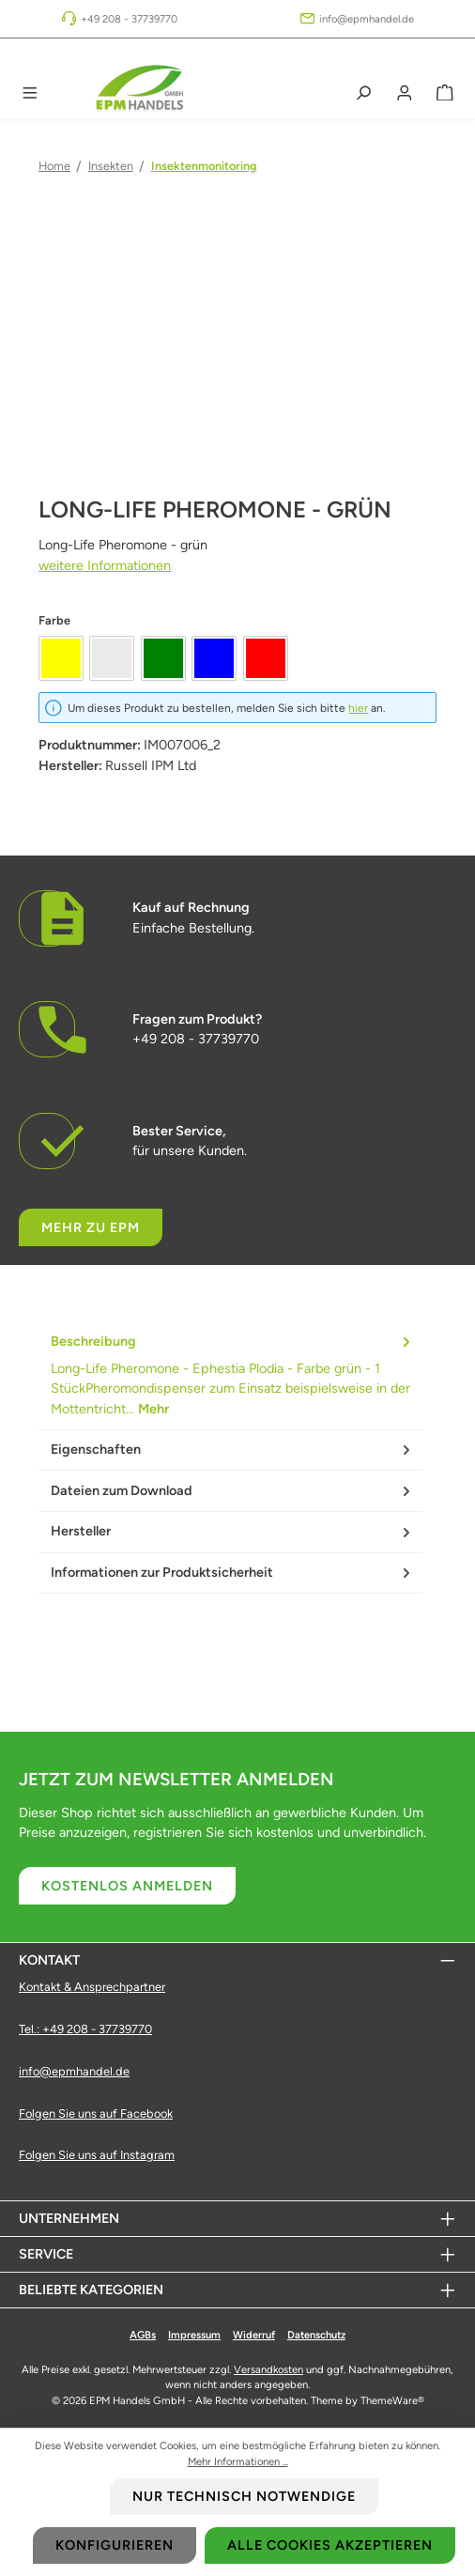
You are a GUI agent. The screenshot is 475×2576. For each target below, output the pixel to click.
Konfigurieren (114, 2545)
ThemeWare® (392, 2400)
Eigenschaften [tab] (232, 1450)
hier (358, 708)
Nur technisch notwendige (244, 2496)
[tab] (230, 1376)
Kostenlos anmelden (127, 1885)
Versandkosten (268, 2369)
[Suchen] (363, 93)
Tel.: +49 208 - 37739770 (85, 2029)
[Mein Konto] (404, 93)
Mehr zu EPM (90, 1227)
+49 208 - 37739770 (129, 18)
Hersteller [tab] (232, 1532)
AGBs (143, 2334)
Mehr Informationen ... (238, 2461)
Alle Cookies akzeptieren (330, 2545)
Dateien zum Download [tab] (232, 1491)
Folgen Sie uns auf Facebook (96, 2113)
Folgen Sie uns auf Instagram (97, 2155)
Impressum (194, 2334)
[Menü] (30, 93)
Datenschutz (316, 2334)
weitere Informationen (104, 565)
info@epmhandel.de (366, 18)
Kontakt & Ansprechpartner (92, 1987)
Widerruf (254, 2334)
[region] (237, 378)
